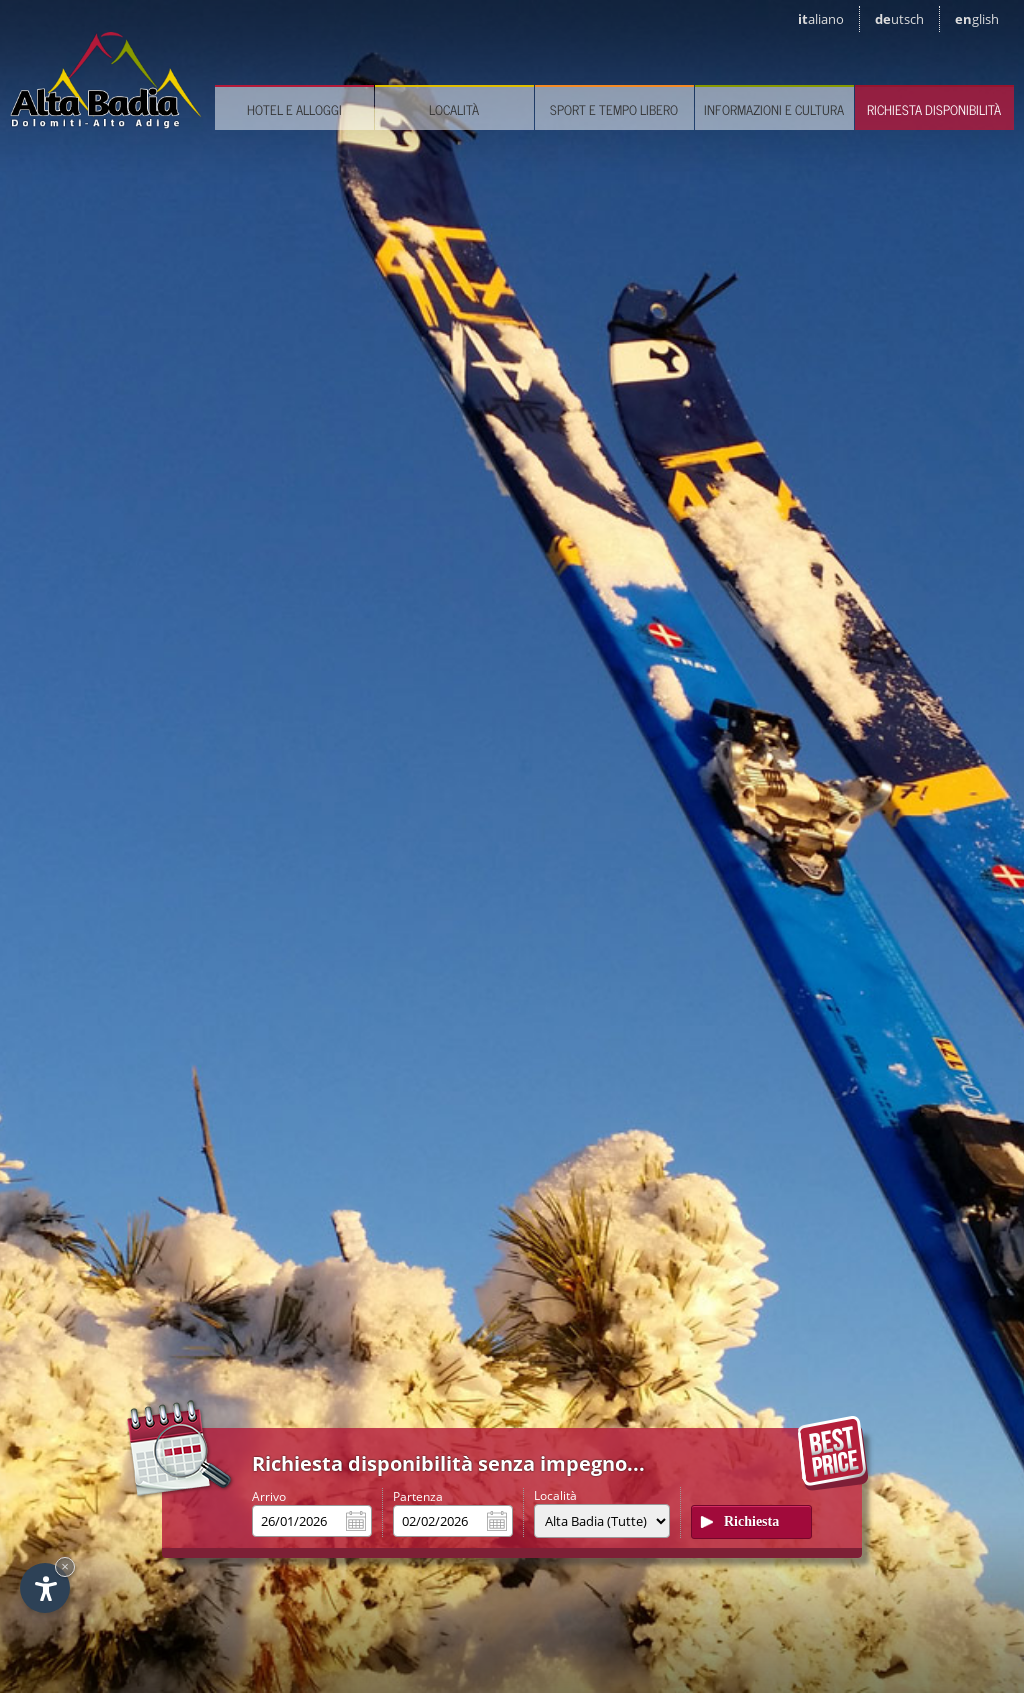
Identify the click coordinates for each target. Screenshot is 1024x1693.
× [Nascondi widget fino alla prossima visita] (65, 1566)
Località (454, 109)
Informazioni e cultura (774, 109)
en (977, 19)
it (821, 19)
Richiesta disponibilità (934, 109)
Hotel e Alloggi (294, 109)
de (899, 19)
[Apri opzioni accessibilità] (45, 1588)
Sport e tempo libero (614, 109)
